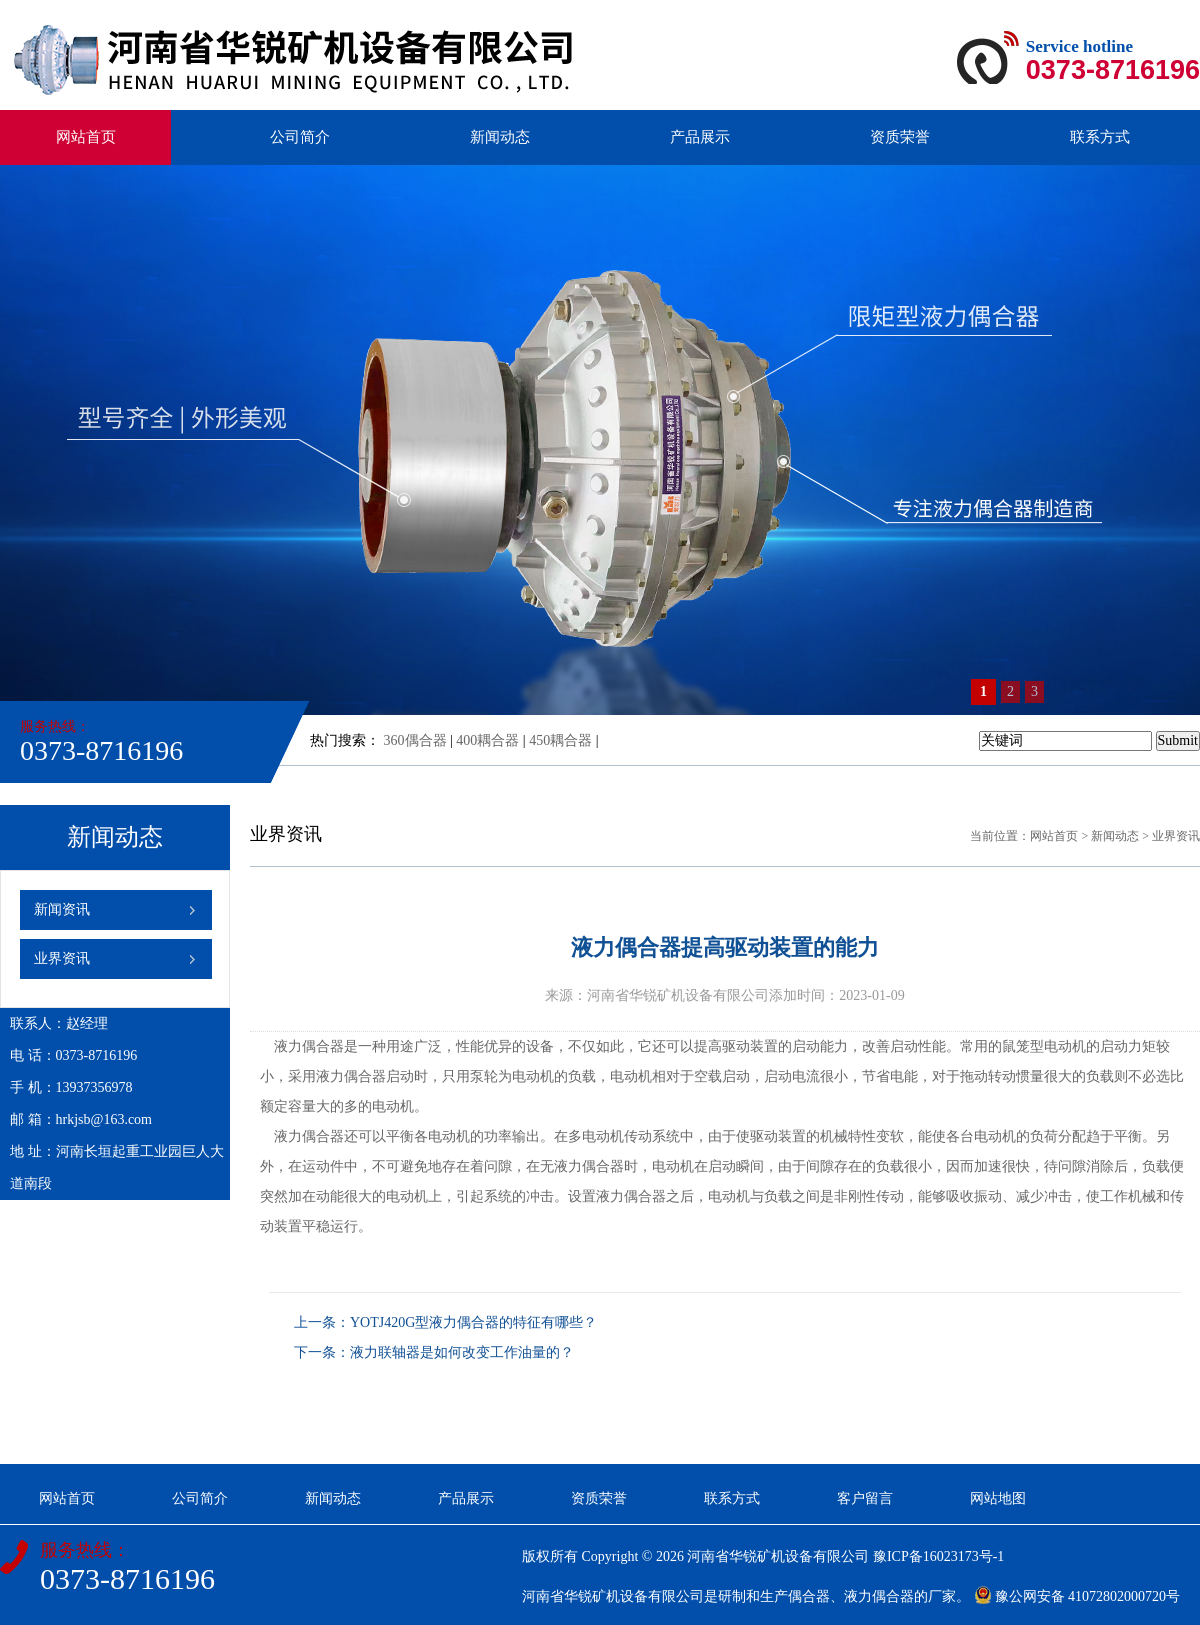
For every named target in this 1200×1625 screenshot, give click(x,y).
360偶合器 (415, 740)
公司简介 (300, 137)
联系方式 (1100, 137)
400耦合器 (487, 740)
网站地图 (998, 1498)
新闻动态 (500, 137)
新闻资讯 (62, 909)
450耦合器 (560, 740)
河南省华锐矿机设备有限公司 (778, 1556)
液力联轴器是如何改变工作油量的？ (462, 1352)
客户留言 (865, 1498)
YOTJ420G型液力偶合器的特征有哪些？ (473, 1322)
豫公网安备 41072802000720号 (1077, 1596)
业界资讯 (62, 958)
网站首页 (86, 137)
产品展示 (700, 137)
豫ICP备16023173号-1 (938, 1556)
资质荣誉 (900, 137)
